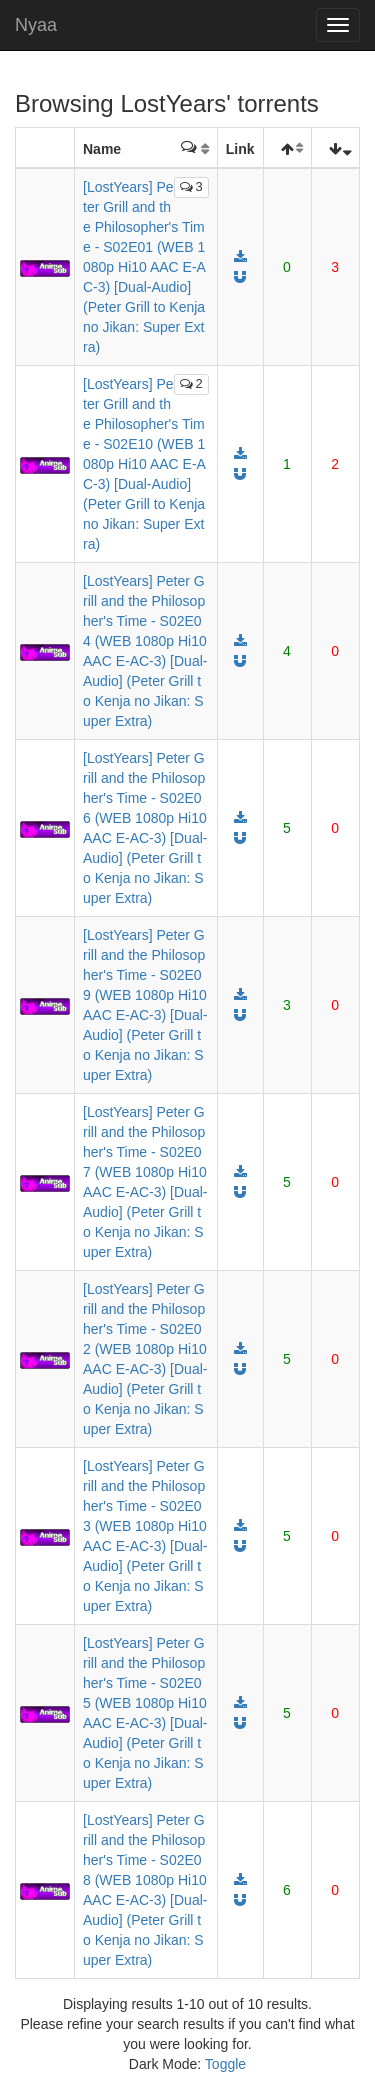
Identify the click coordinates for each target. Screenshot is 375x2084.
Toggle (225, 2064)
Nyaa (36, 25)
